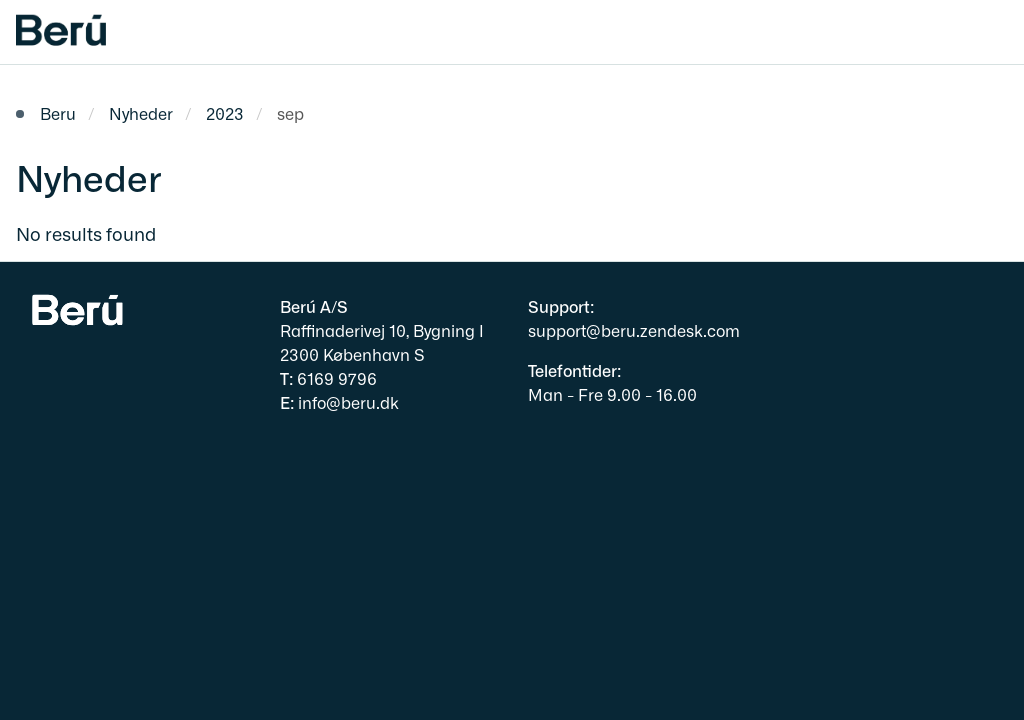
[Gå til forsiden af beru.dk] (53, 32)
